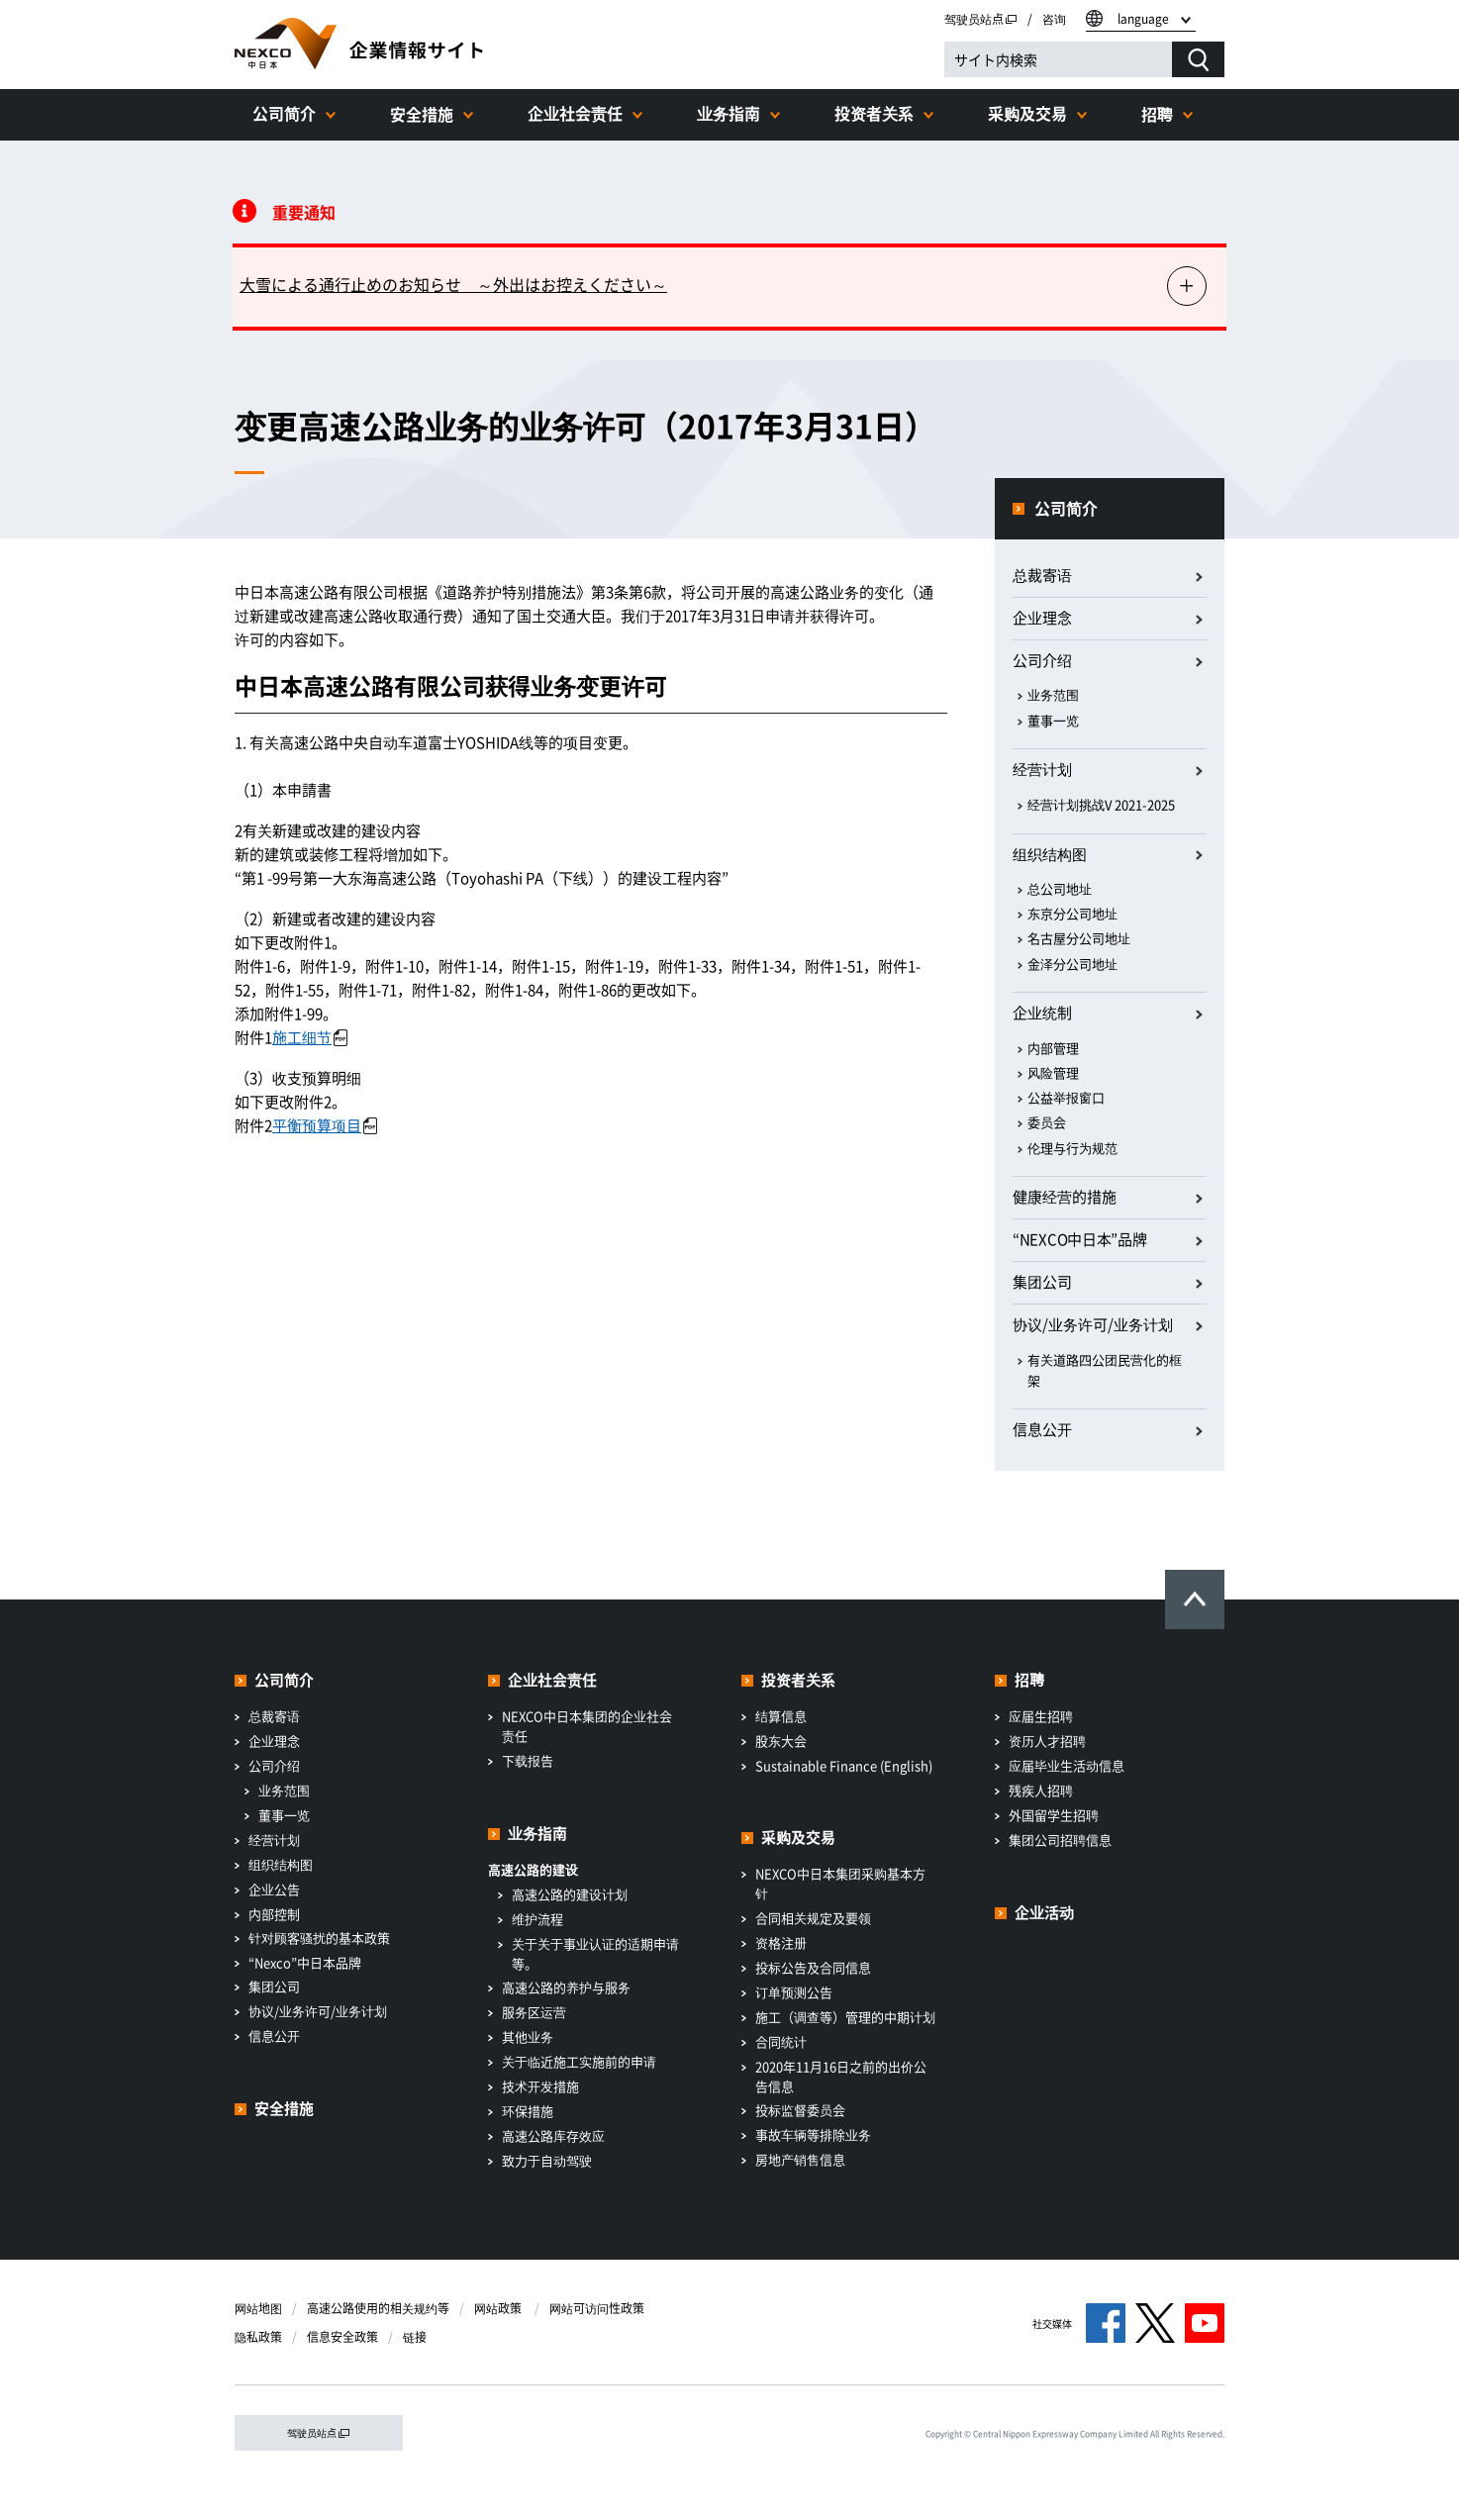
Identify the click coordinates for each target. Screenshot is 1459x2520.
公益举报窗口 (1066, 1097)
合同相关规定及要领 (813, 1917)
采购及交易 (1027, 113)
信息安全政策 (342, 2337)
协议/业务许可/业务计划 (317, 2010)
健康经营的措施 (1065, 1197)
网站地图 (258, 2308)
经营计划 (1042, 769)
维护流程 (537, 1918)
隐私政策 (258, 2337)
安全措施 (421, 114)
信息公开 (1042, 1429)
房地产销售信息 (800, 2159)
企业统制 (1042, 1012)
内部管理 (1053, 1047)
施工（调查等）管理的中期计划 (845, 2016)
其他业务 (527, 2036)
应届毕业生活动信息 (1066, 1765)
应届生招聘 (1041, 1715)
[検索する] (1198, 59)
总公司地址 (1059, 888)
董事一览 (1053, 720)
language (1143, 19)
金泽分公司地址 (1072, 963)
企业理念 (1042, 618)
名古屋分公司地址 (1078, 937)
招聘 (1157, 114)
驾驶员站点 (981, 19)
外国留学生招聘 (1054, 1814)
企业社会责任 (575, 113)
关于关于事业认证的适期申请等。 (595, 1953)
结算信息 (781, 1715)
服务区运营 (534, 2011)
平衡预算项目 (324, 1125)
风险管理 (1053, 1072)
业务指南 (728, 113)
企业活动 (1044, 1912)
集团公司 (1042, 1282)
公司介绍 (1042, 660)
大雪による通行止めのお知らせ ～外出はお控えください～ (453, 284)
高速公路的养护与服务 (566, 1987)
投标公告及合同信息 (813, 1967)
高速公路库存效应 (553, 2135)
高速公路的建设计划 (570, 1894)
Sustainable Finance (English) (843, 1765)
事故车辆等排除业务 (813, 2134)
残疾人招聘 (1041, 1790)
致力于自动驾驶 (547, 2160)
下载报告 (527, 1760)
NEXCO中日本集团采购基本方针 (840, 1883)
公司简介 (284, 113)
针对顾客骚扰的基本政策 (319, 1937)
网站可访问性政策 (596, 2308)
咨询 (1054, 19)
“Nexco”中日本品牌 (304, 1962)
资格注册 (781, 1942)
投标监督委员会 (800, 2109)
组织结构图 (1050, 854)
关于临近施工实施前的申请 (579, 2061)
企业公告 (274, 1889)
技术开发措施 (540, 2086)
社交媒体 (1052, 2323)
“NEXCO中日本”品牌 (1079, 1239)
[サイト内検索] (1058, 59)
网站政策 (499, 2308)
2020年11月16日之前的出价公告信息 (840, 2076)
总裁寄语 (1042, 575)
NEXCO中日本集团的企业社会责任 (587, 1725)
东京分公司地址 (1072, 913)
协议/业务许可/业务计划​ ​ (1094, 1324)
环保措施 (527, 2110)
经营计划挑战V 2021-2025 (1101, 804)
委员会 (1046, 1122)
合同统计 (781, 2041)
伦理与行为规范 (1072, 1147)
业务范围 (1053, 694)
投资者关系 (874, 113)
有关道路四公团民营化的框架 (1104, 1370)
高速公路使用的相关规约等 (378, 2308)
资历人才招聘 (1047, 1740)
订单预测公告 (793, 1992)
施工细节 (309, 1037)
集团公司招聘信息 (1060, 1839)
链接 (415, 2337)
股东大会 (781, 1740)
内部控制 (274, 1913)
